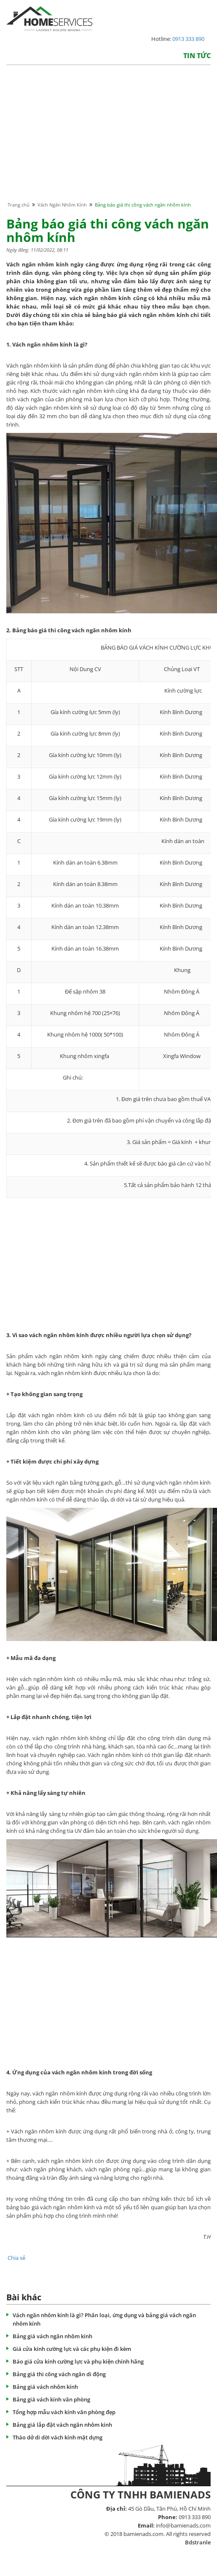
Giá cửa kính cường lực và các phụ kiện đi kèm (72, 2349)
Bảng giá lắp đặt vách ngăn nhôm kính (62, 2424)
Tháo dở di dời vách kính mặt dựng (57, 2437)
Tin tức (197, 55)
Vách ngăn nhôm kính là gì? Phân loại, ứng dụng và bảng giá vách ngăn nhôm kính (104, 2319)
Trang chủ (18, 204)
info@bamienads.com (183, 2525)
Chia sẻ (16, 2258)
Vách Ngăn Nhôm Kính (62, 204)
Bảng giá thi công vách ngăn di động (59, 2374)
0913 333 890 (188, 39)
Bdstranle (198, 2542)
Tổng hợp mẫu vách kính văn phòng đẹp (64, 2412)
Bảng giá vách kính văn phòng (51, 2399)
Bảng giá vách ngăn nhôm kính (52, 2336)
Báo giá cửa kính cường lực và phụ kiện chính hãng (78, 2361)
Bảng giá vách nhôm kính (45, 2387)
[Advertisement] (106, 141)
